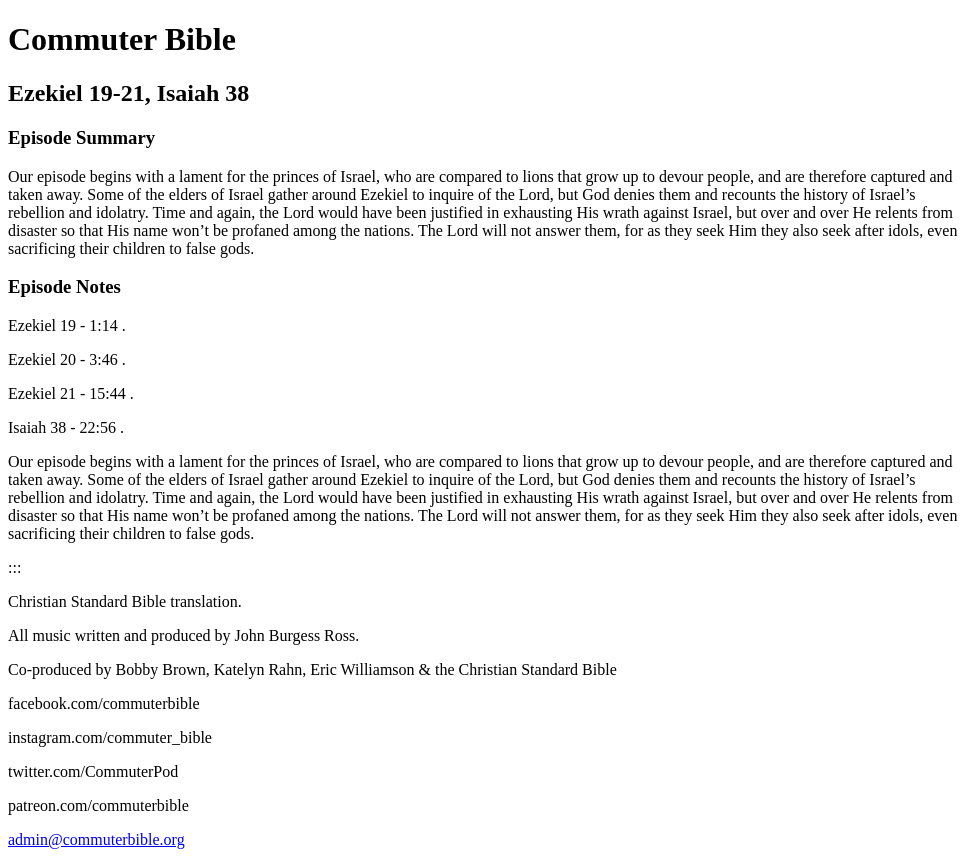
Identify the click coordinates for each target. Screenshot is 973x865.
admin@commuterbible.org (96, 839)
